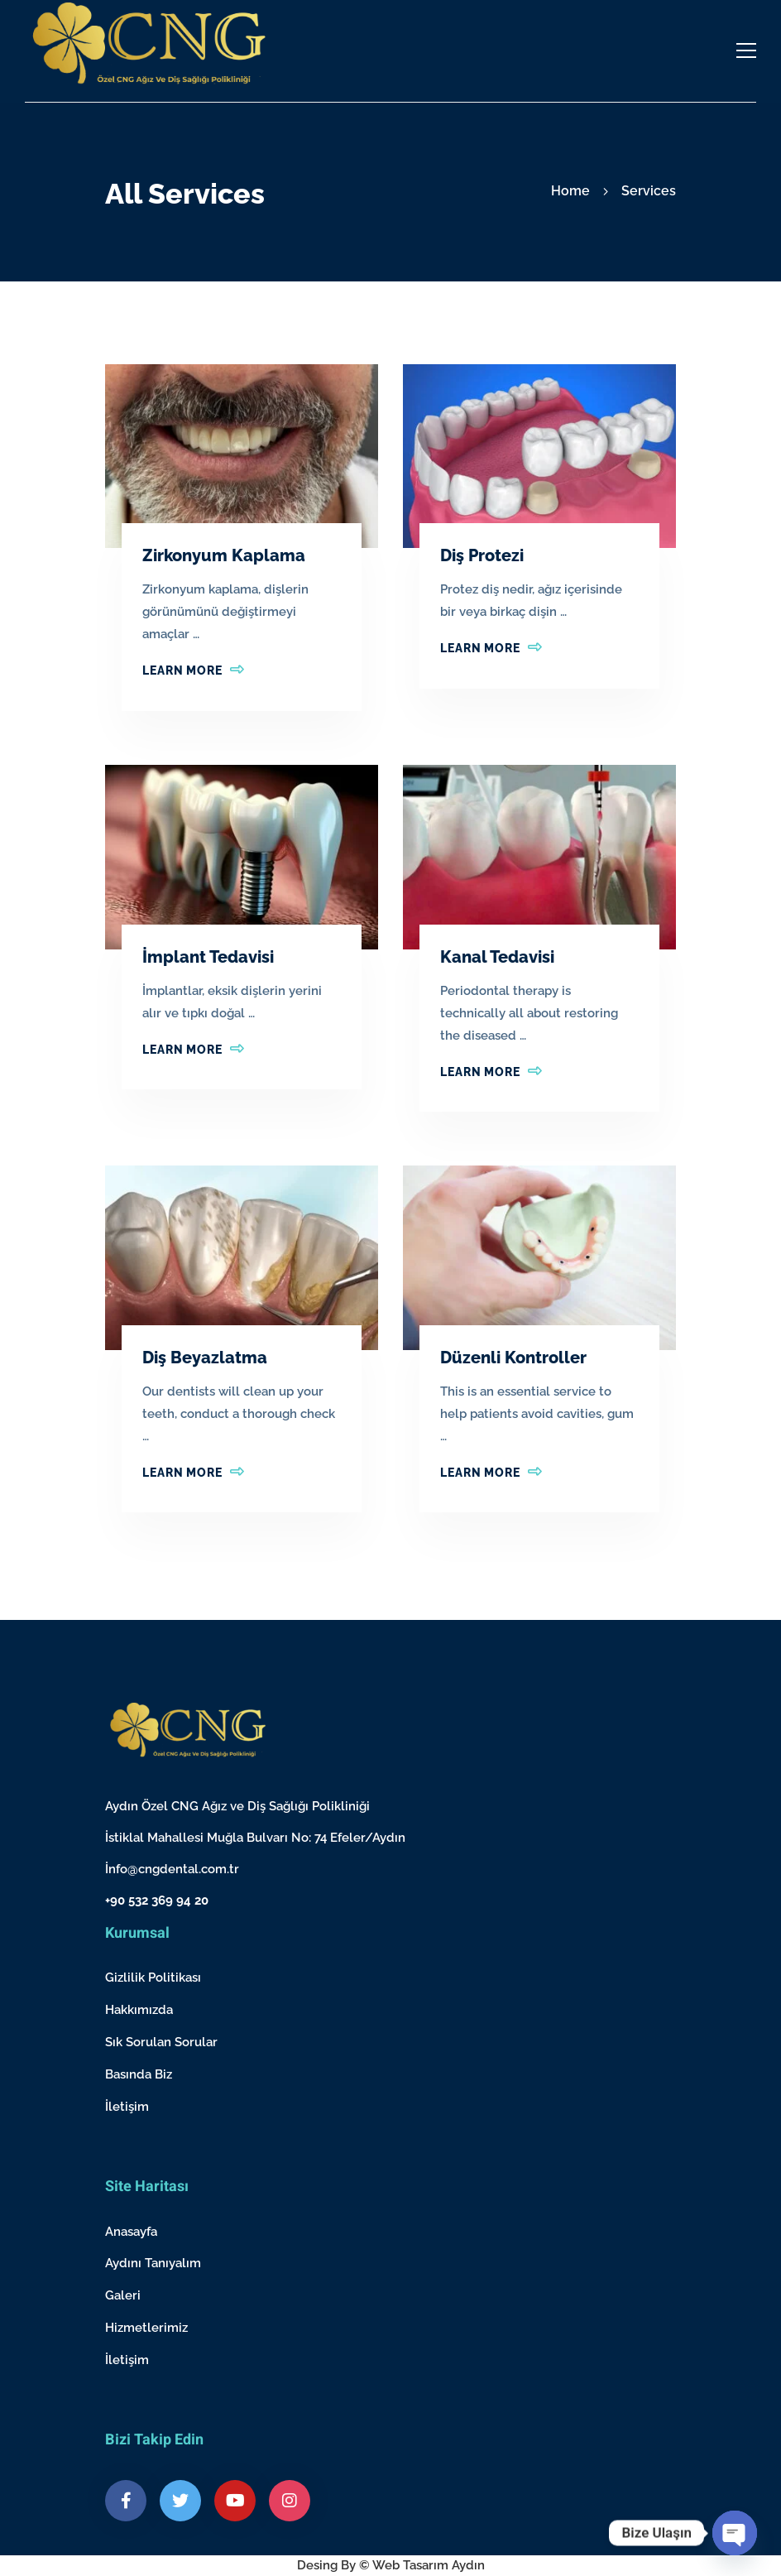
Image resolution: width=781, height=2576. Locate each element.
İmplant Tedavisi (208, 957)
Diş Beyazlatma (204, 1357)
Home (570, 191)
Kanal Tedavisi (497, 957)
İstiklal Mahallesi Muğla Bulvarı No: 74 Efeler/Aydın (255, 1837)
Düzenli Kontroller (513, 1357)
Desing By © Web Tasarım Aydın (391, 2565)
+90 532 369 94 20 (156, 1900)
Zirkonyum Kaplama (223, 555)
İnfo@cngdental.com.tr (172, 1869)
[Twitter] (180, 2500)
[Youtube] (235, 2500)
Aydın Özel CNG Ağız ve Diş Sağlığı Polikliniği (237, 1806)
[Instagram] (289, 2500)
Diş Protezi (482, 555)
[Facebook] (125, 2500)
